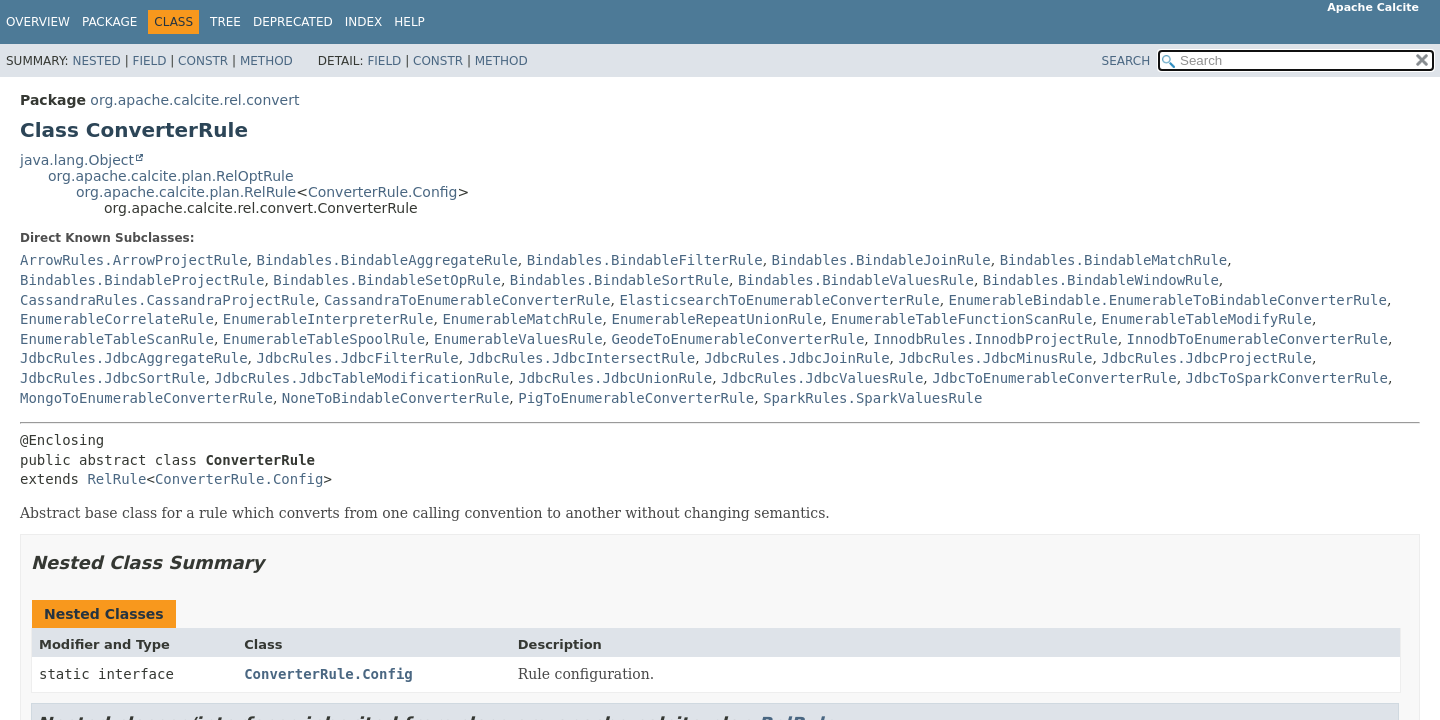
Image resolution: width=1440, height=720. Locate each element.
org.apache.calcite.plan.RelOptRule (171, 176)
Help (409, 22)
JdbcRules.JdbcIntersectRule (582, 358)
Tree (225, 22)
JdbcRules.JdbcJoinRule (796, 358)
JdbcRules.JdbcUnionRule (615, 378)
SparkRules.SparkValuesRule (872, 398)
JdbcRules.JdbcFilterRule (357, 358)
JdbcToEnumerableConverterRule (1054, 378)
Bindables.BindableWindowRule (1101, 280)
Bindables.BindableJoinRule (881, 260)
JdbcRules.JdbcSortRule (112, 378)
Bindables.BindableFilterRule (645, 260)
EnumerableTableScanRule (117, 339)
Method (266, 61)
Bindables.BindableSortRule (619, 280)
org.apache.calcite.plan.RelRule (186, 192)
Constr (203, 61)
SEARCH (1126, 61)
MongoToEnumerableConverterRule (146, 398)
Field (149, 61)
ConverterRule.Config (383, 192)
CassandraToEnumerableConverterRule (467, 300)
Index (364, 22)
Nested (96, 61)
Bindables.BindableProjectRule (142, 280)
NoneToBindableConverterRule (396, 398)
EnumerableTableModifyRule (1206, 319)
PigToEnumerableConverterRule (636, 398)
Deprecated (293, 22)
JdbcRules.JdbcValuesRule (822, 378)
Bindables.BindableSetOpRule (387, 280)
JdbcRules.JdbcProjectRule (1206, 358)
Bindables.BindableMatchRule (1114, 260)
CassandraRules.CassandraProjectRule (167, 300)
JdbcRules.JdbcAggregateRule (134, 358)
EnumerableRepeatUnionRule (716, 319)
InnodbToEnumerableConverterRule (1257, 339)
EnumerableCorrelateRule (117, 319)
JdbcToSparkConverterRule (1287, 378)
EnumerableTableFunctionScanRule (961, 319)
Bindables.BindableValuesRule (856, 280)
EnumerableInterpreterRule (328, 319)
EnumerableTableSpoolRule (324, 339)
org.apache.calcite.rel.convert (194, 100)
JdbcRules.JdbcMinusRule (996, 358)
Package (109, 22)
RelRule (116, 479)
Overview (38, 22)
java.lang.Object (77, 160)
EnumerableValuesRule (518, 339)
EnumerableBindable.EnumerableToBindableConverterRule (1168, 300)
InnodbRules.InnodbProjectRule (995, 339)
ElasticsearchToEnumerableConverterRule (779, 300)
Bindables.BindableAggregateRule (386, 260)
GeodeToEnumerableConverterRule (737, 339)
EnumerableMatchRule (522, 319)
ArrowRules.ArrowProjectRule (134, 260)
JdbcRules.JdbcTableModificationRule (361, 378)
